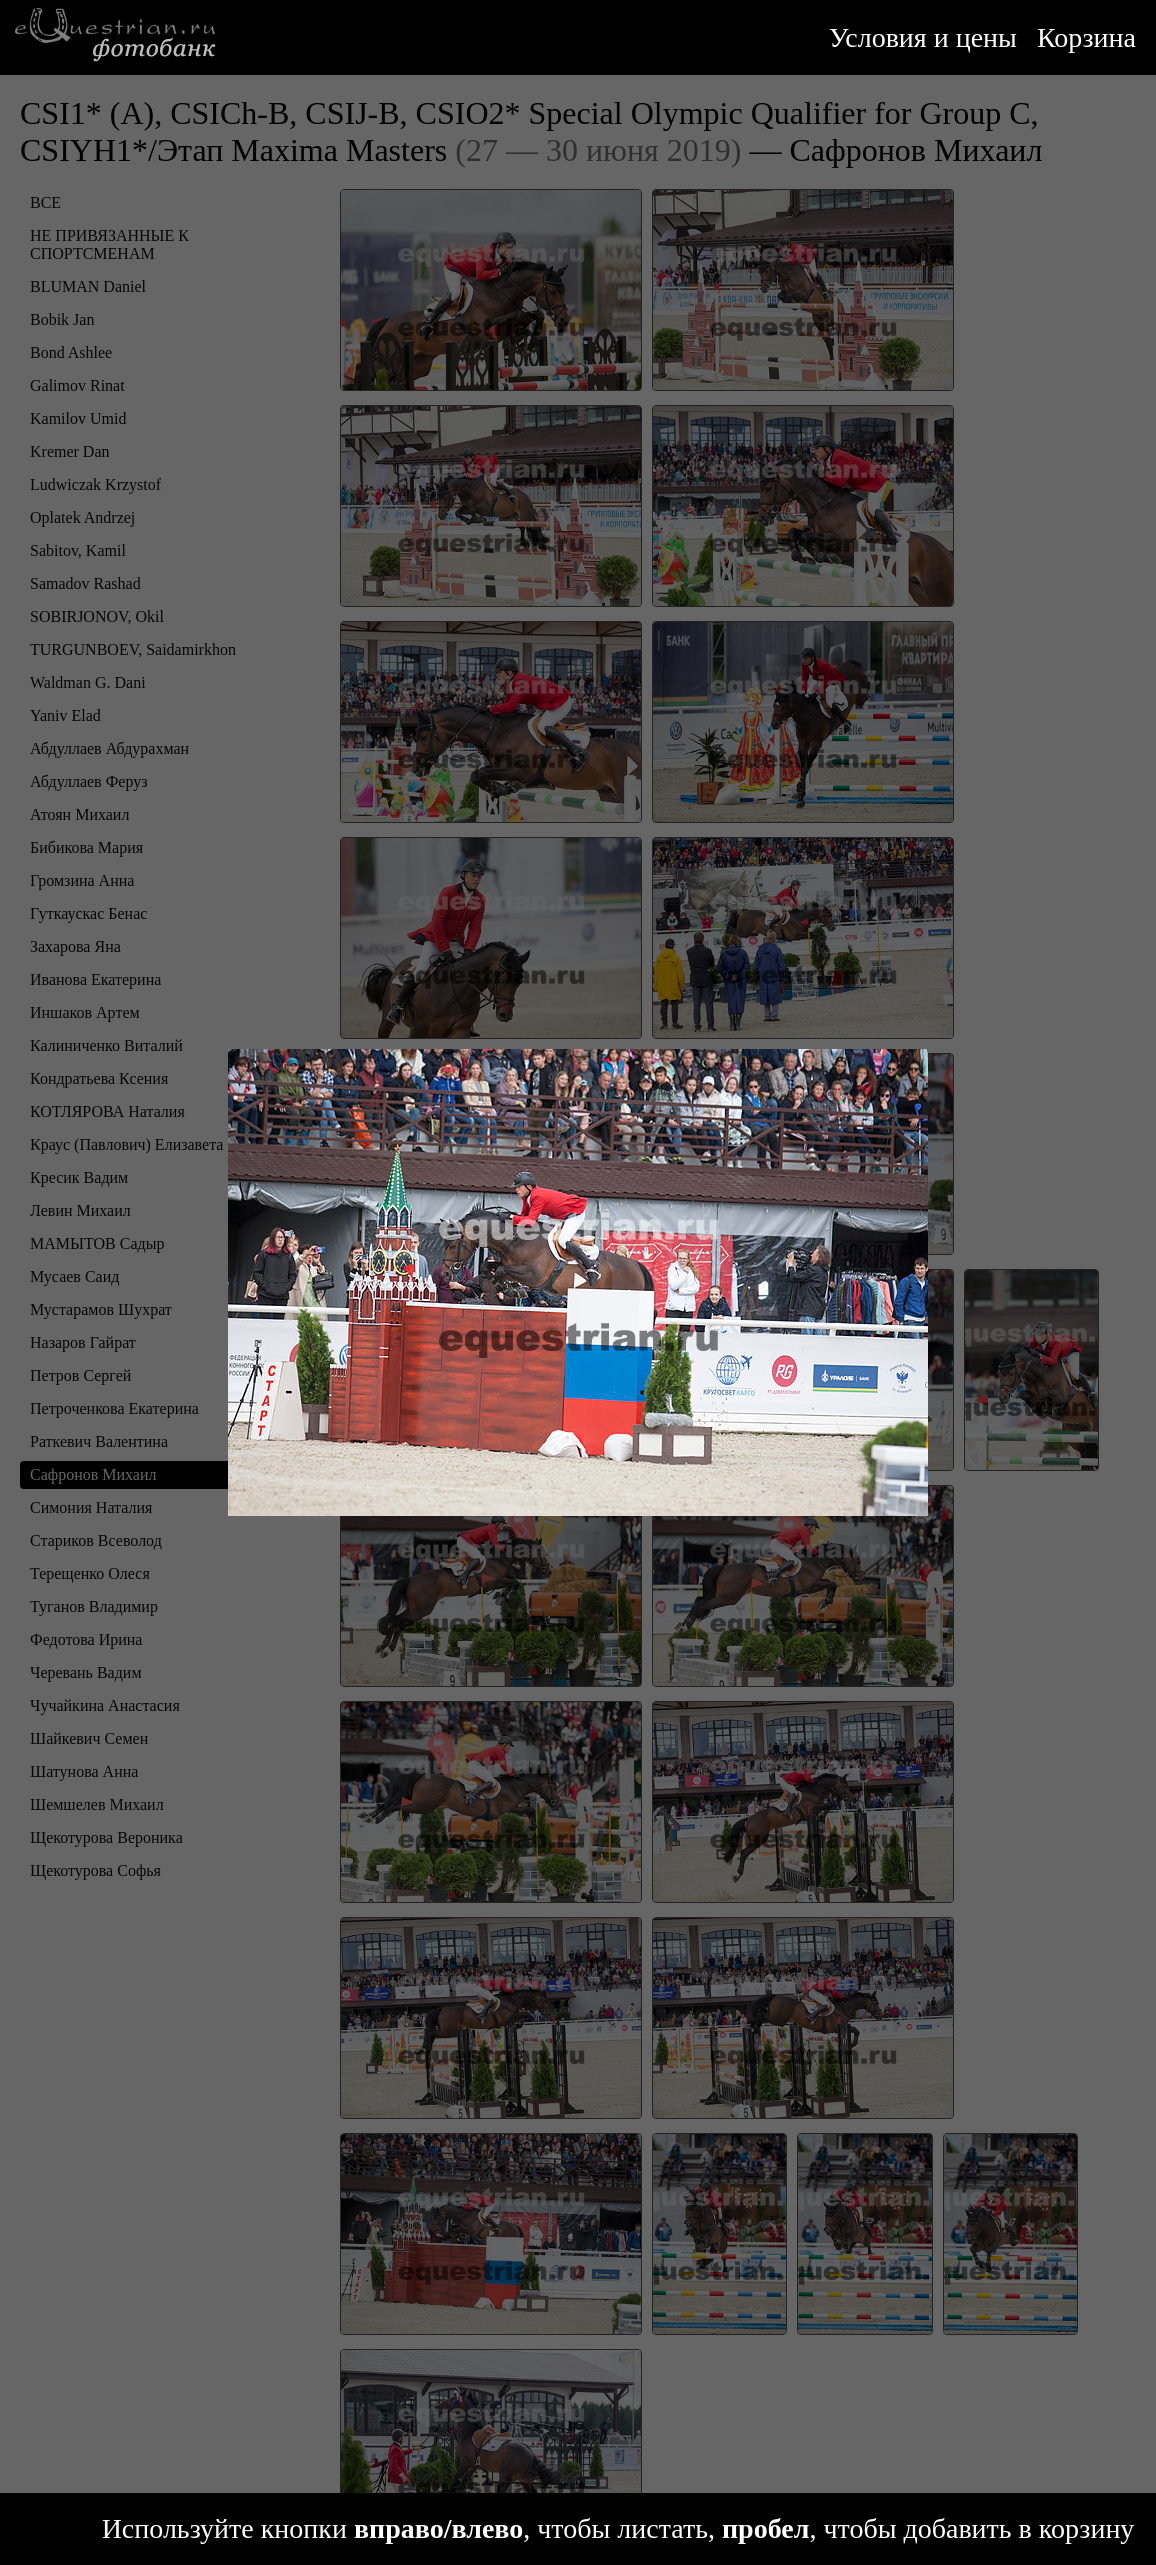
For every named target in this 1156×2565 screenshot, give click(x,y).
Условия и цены (923, 37)
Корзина (1086, 37)
